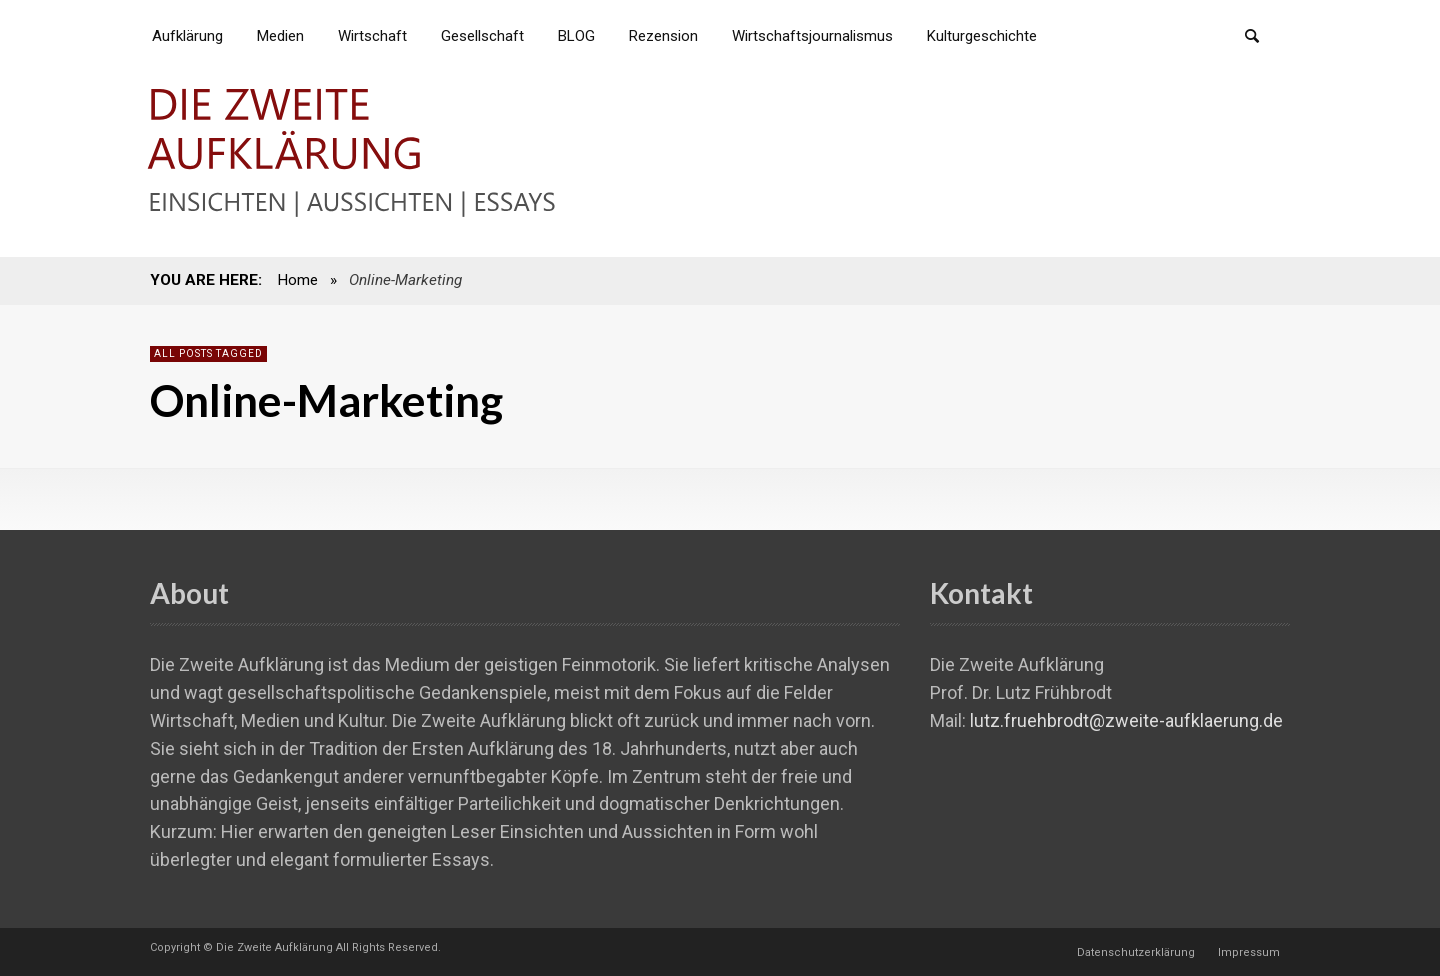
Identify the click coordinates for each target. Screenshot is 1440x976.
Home (297, 280)
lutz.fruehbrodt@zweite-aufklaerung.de (1126, 720)
